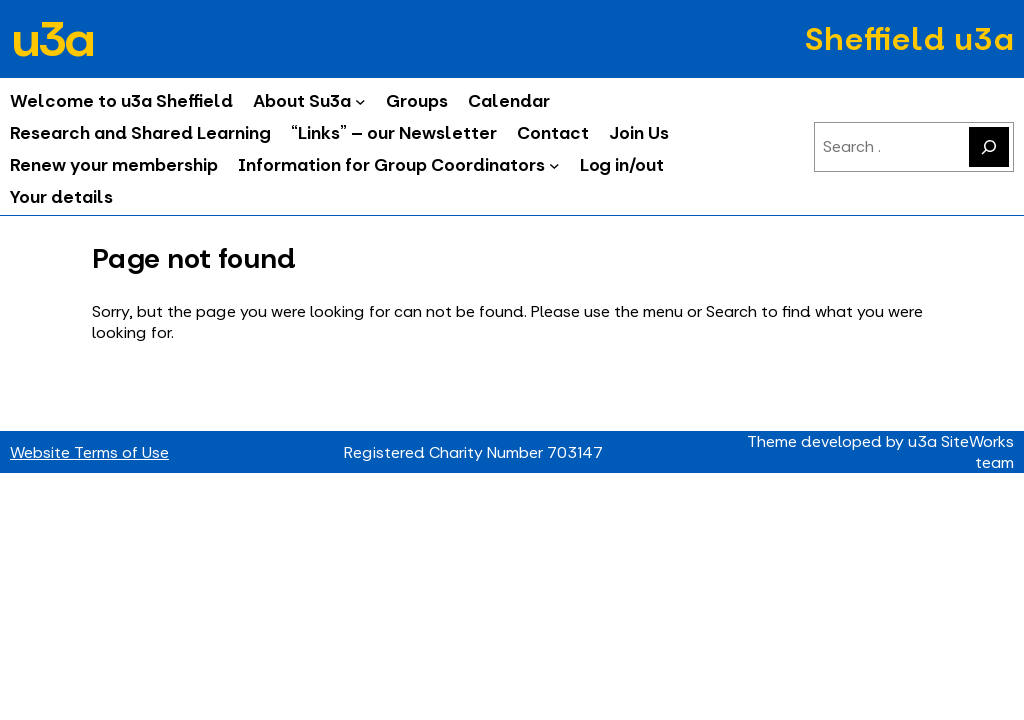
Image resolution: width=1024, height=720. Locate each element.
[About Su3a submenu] (360, 101)
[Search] (989, 147)
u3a (51, 39)
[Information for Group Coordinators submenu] (554, 165)
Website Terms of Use (89, 452)
